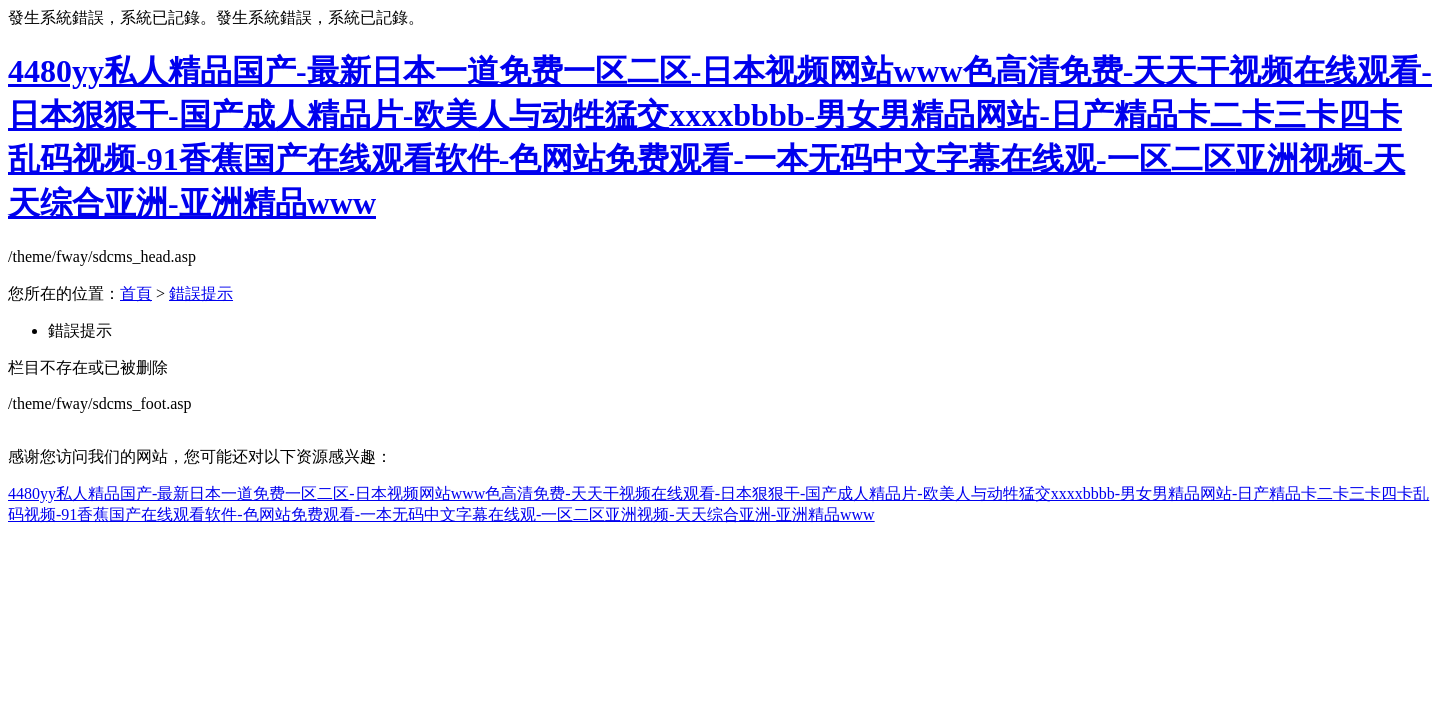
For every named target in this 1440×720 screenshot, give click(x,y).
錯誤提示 (201, 293)
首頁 (136, 293)
